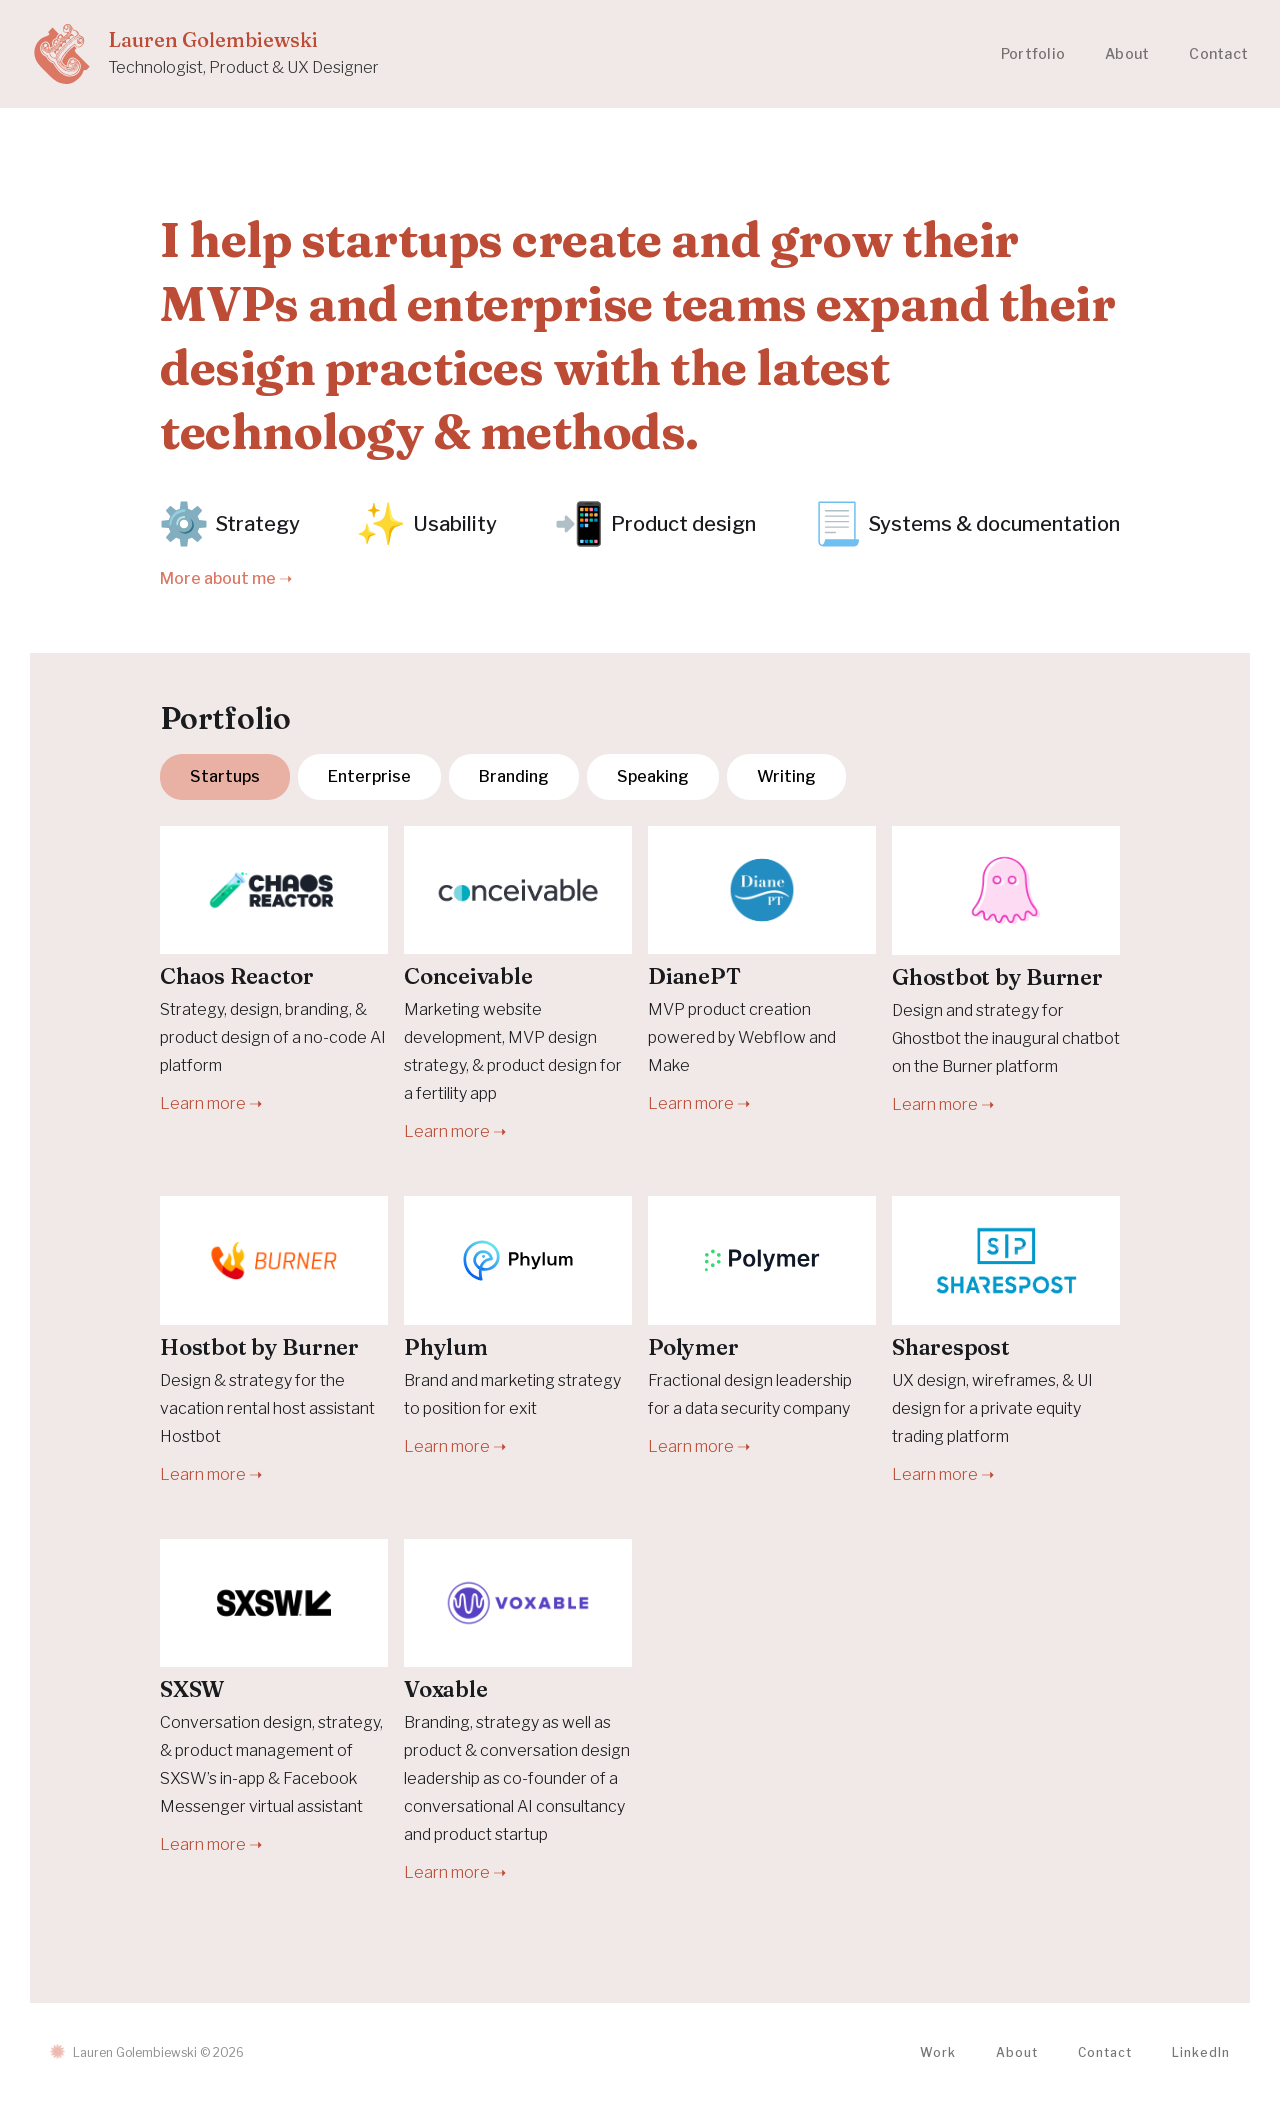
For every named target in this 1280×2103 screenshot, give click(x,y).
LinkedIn (1201, 2052)
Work (938, 2052)
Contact (1218, 53)
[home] (205, 54)
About (1127, 53)
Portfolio (1033, 53)
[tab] (225, 777)
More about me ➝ (226, 578)
